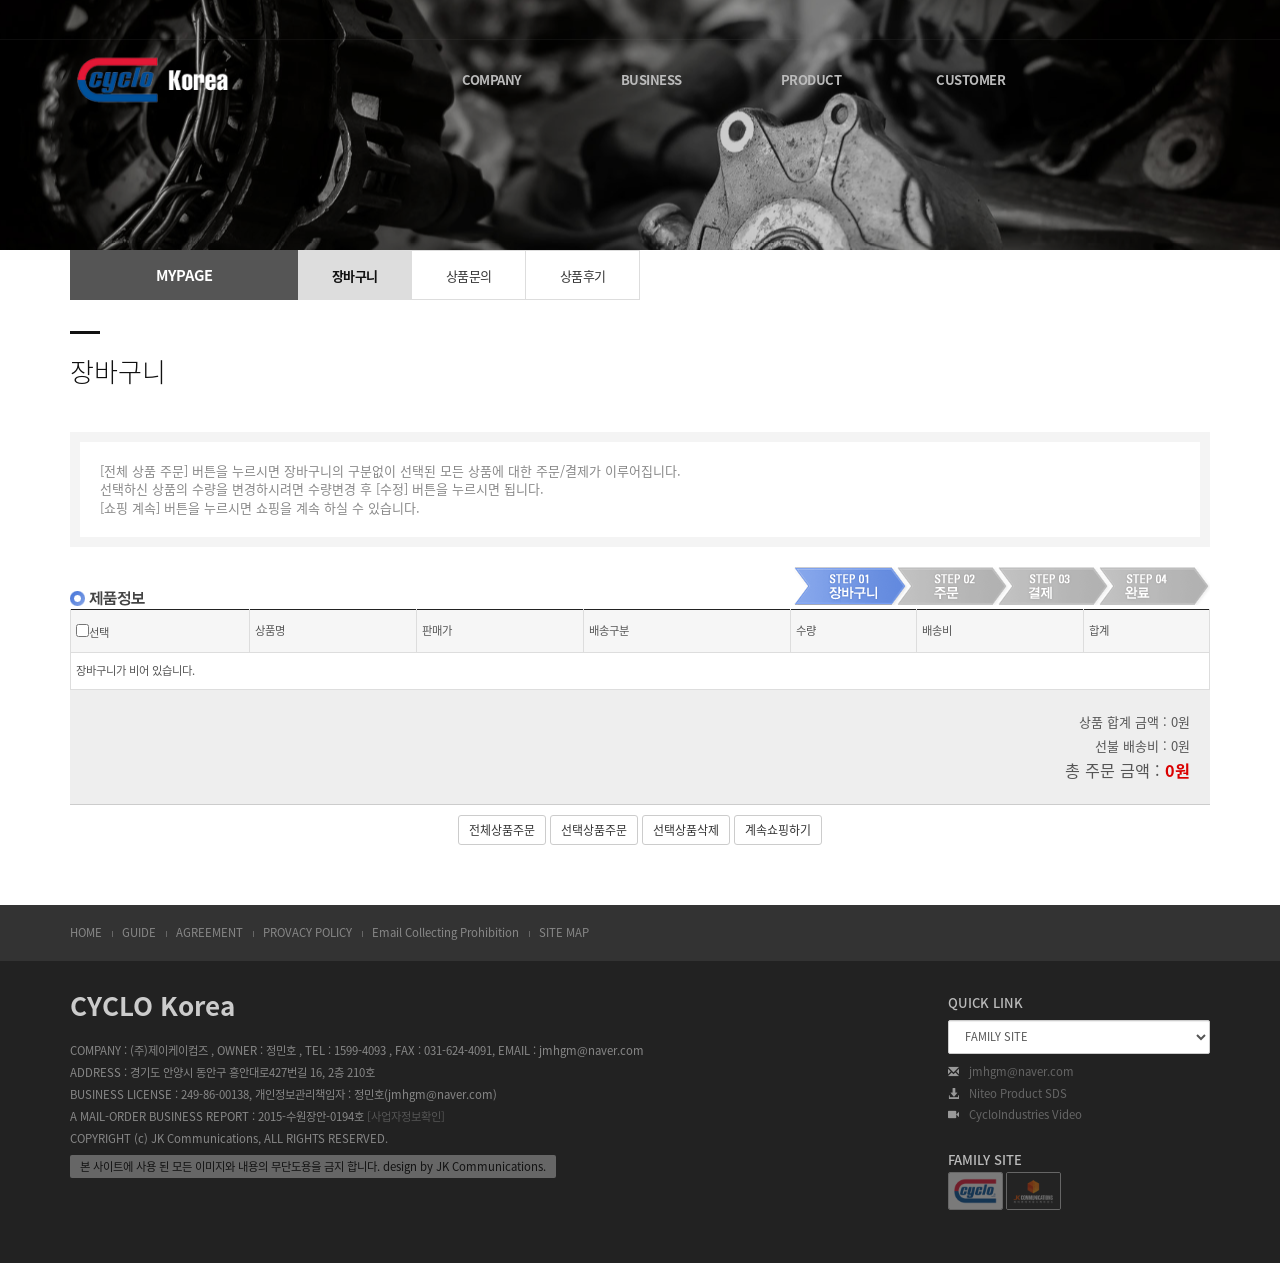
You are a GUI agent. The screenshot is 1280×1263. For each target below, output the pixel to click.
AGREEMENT (209, 932)
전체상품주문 (502, 830)
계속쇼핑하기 (778, 830)
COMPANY (492, 79)
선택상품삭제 (686, 830)
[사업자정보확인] (406, 1116)
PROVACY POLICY (307, 932)
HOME (86, 932)
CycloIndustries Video (1015, 1115)
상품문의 (469, 275)
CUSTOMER (970, 79)
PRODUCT (811, 79)
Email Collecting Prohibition (445, 932)
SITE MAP (564, 932)
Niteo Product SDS (1007, 1094)
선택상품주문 (594, 830)
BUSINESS (651, 79)
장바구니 (355, 275)
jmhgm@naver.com (1011, 1072)
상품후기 (583, 275)
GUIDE (139, 932)
